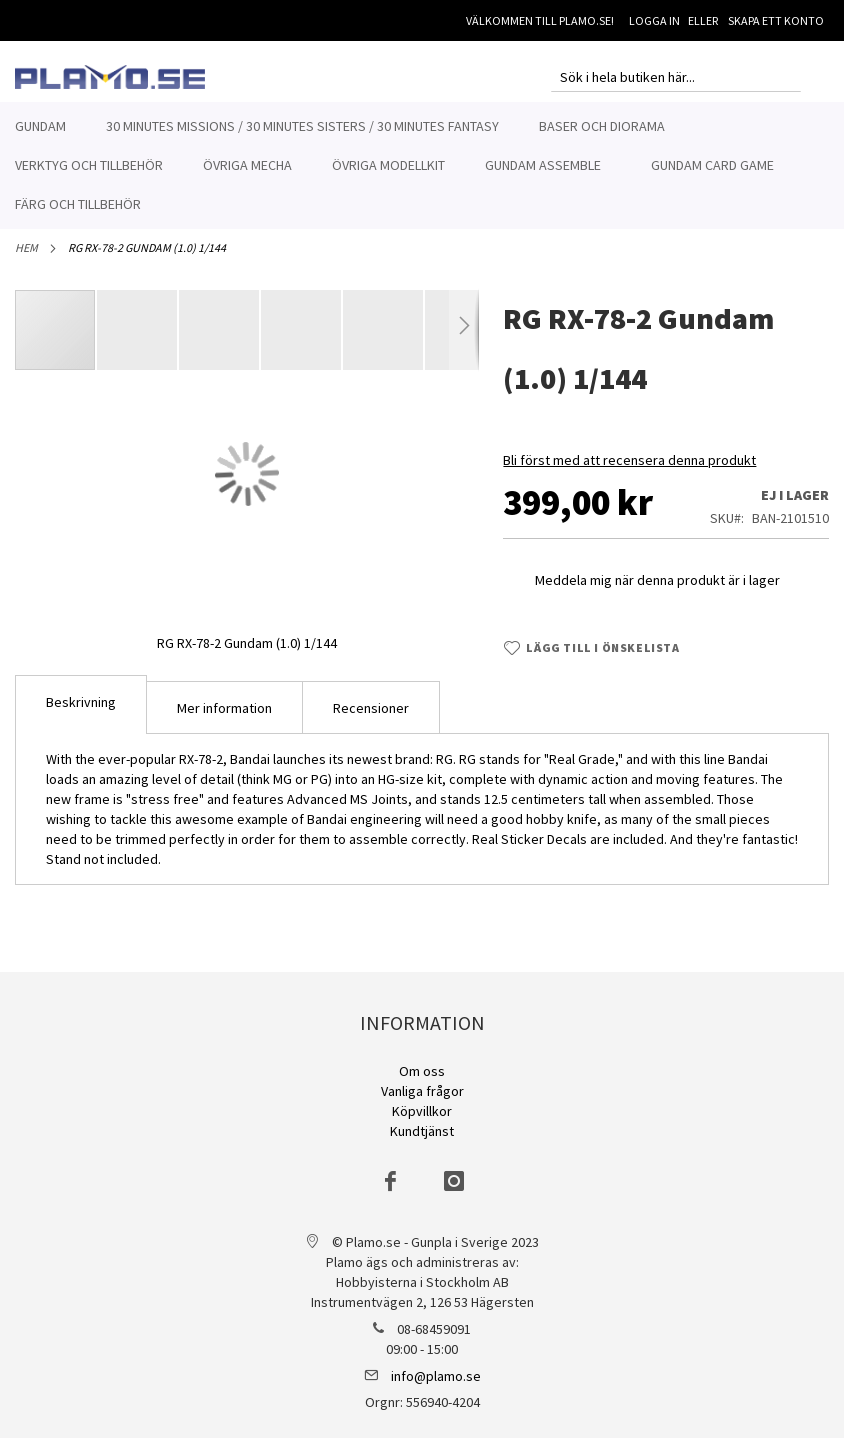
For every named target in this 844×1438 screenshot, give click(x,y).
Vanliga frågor (422, 1091)
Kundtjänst (422, 1131)
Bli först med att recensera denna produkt (629, 471)
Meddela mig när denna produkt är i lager (657, 591)
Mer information (224, 719)
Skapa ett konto (776, 20)
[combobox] (676, 77)
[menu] (422, 165)
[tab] (81, 715)
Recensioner (371, 719)
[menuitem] (40, 126)
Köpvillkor (422, 1111)
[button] (138, 341)
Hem (26, 258)
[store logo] (110, 77)
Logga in (654, 20)
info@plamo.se (436, 1376)
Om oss (422, 1071)
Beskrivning (81, 713)
